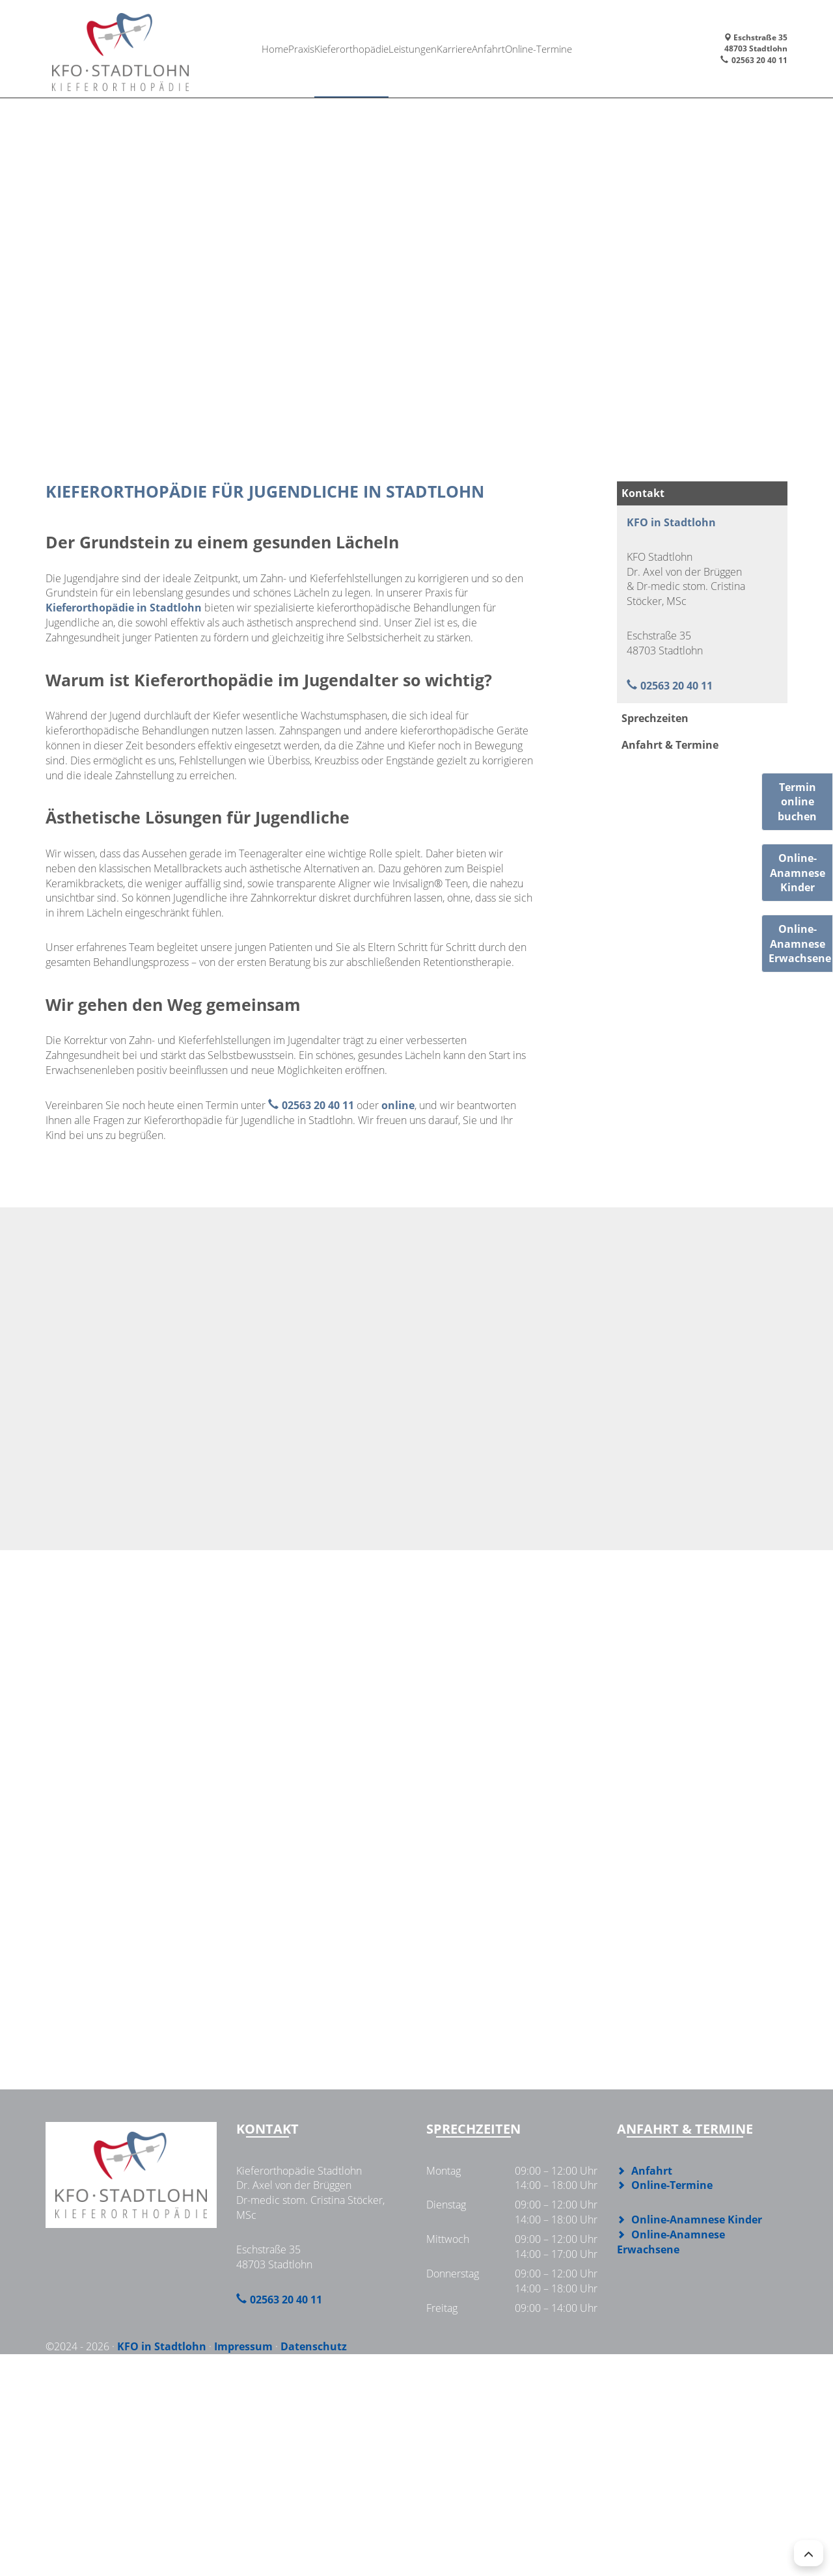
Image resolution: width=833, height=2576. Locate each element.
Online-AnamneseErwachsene (800, 943)
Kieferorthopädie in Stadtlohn (124, 607)
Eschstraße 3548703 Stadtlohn (755, 43)
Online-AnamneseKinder (797, 872)
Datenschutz (313, 2346)
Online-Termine (551, 48)
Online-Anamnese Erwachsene (671, 2242)
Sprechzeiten (655, 718)
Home (263, 48)
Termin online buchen (797, 802)
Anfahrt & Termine (669, 745)
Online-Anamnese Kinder (696, 2219)
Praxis (295, 48)
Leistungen (412, 48)
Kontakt (642, 493)
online (398, 1105)
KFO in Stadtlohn (671, 522)
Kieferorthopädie (349, 48)
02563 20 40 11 (759, 60)
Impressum (243, 2346)
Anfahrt (497, 48)
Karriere (459, 48)
